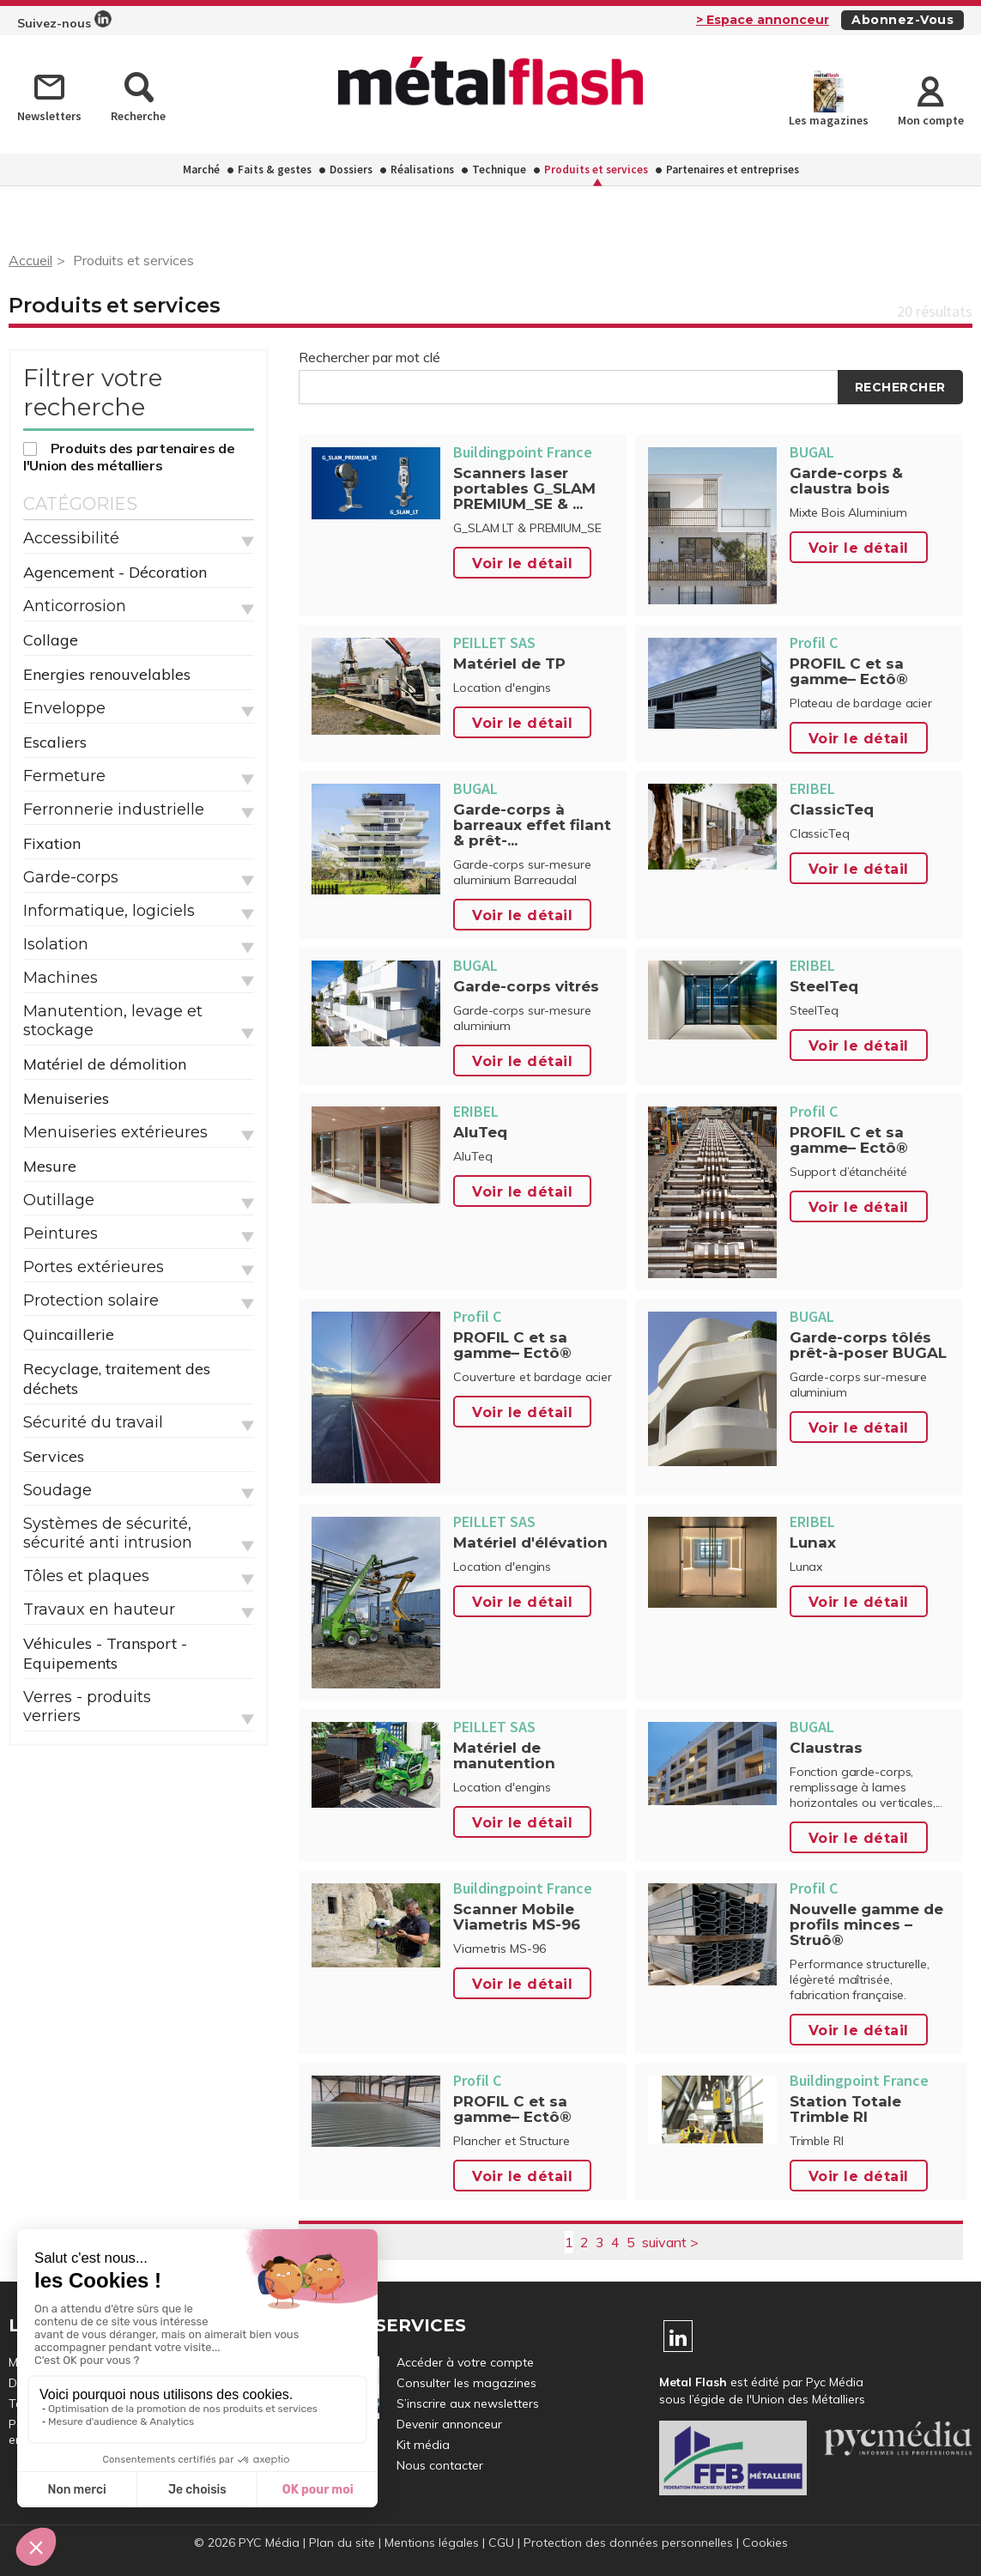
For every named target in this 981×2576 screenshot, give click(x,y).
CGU (501, 2542)
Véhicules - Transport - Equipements (105, 1653)
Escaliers (55, 742)
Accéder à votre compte (465, 2362)
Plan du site (342, 2542)
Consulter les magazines (466, 2383)
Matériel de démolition (104, 1064)
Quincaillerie (68, 1334)
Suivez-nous (64, 20)
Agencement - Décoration (115, 572)
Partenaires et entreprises (732, 169)
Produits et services (596, 169)
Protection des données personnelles (628, 2542)
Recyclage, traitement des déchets (116, 1378)
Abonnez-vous (902, 19)
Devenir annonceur (449, 2424)
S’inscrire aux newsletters (468, 2403)
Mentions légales (432, 2542)
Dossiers (351, 169)
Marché (201, 169)
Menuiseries (66, 1098)
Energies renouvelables (107, 674)
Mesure (49, 1166)
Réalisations (422, 169)
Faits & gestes (275, 169)
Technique (499, 169)
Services (53, 1456)
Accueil (30, 260)
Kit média (423, 2444)
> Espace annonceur (762, 19)
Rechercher (900, 387)
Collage (50, 640)
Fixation (52, 843)
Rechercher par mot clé (369, 357)
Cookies (765, 2542)
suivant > (670, 2242)
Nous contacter (440, 2465)
